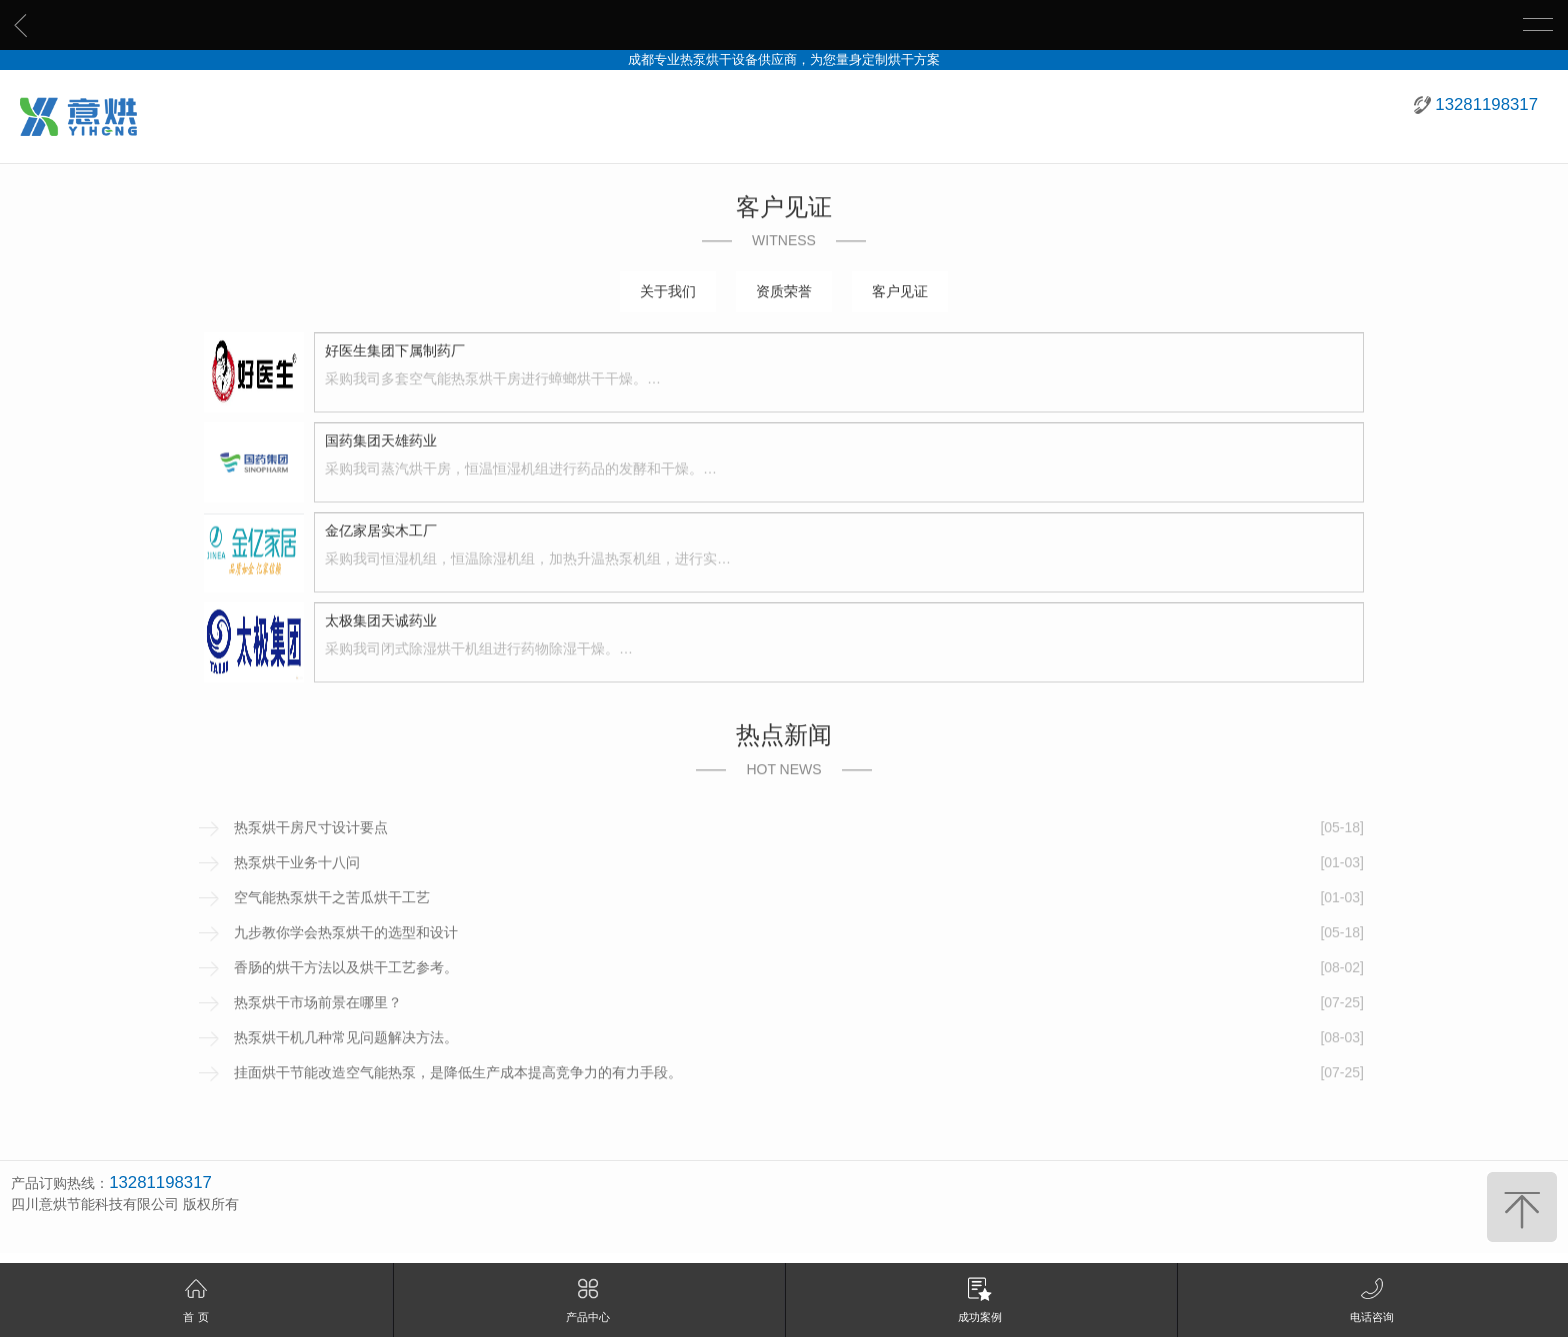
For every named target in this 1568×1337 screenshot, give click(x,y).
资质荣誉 (784, 293)
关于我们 (668, 293)
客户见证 (900, 293)
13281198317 (1486, 104)
